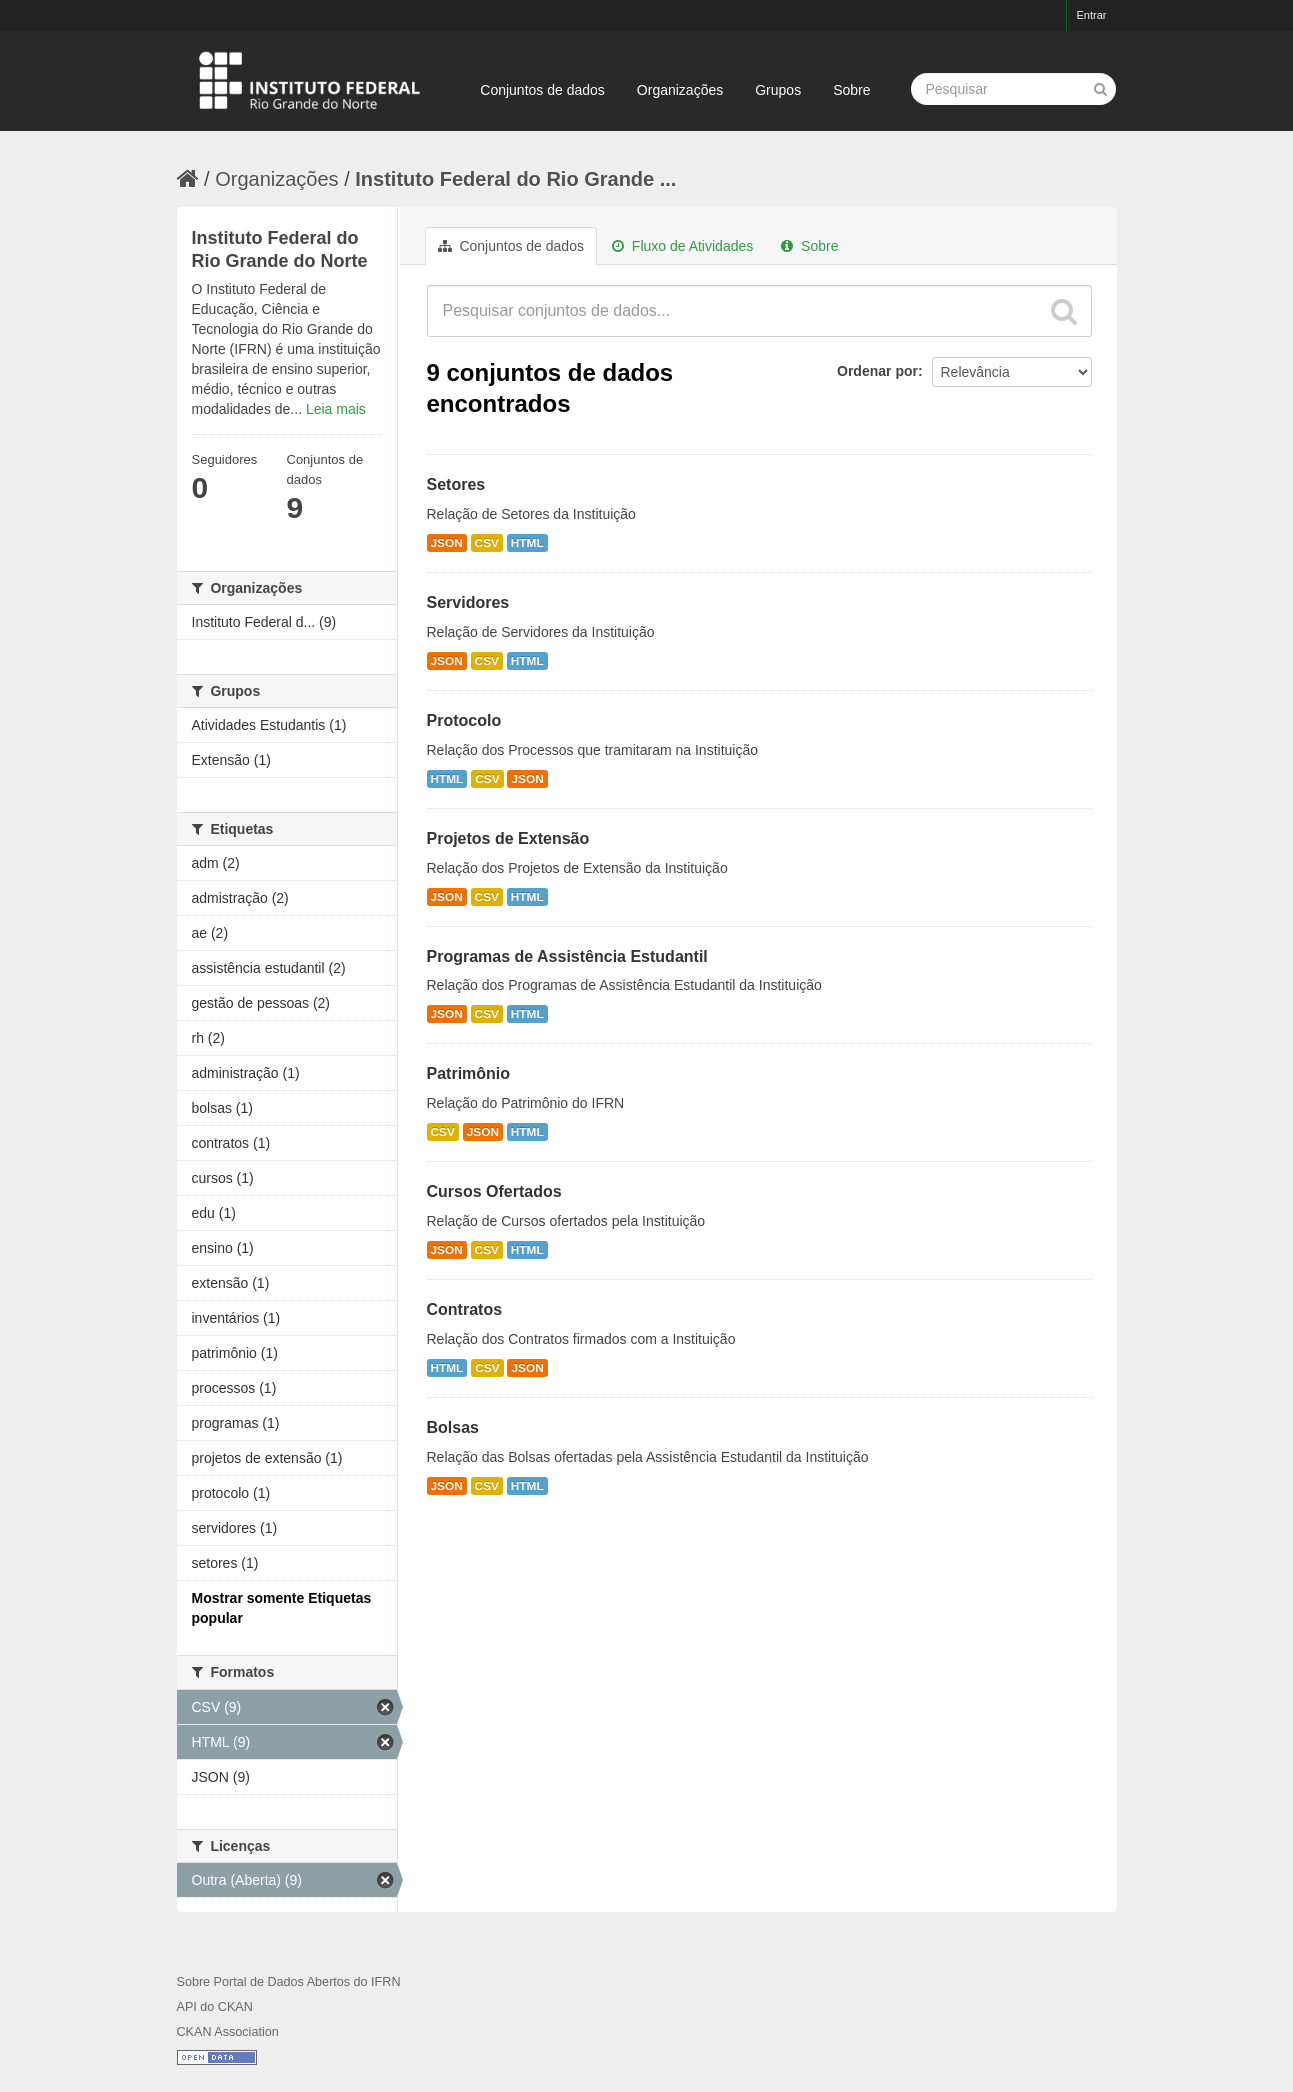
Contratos (465, 1309)
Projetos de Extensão (508, 838)
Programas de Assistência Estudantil (567, 956)
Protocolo (464, 720)
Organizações (680, 90)
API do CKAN (215, 2007)
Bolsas (453, 1427)
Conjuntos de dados (542, 90)
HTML (527, 543)
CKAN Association (228, 2032)
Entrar (1092, 15)
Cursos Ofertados (494, 1191)
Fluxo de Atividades (682, 246)
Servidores (468, 602)
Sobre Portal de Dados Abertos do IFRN (289, 1982)
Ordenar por (877, 371)
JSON (447, 543)
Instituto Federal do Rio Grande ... (515, 179)
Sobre (851, 90)
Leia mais (336, 409)
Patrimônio (469, 1073)
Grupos (778, 90)
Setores (456, 484)
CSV (487, 543)
